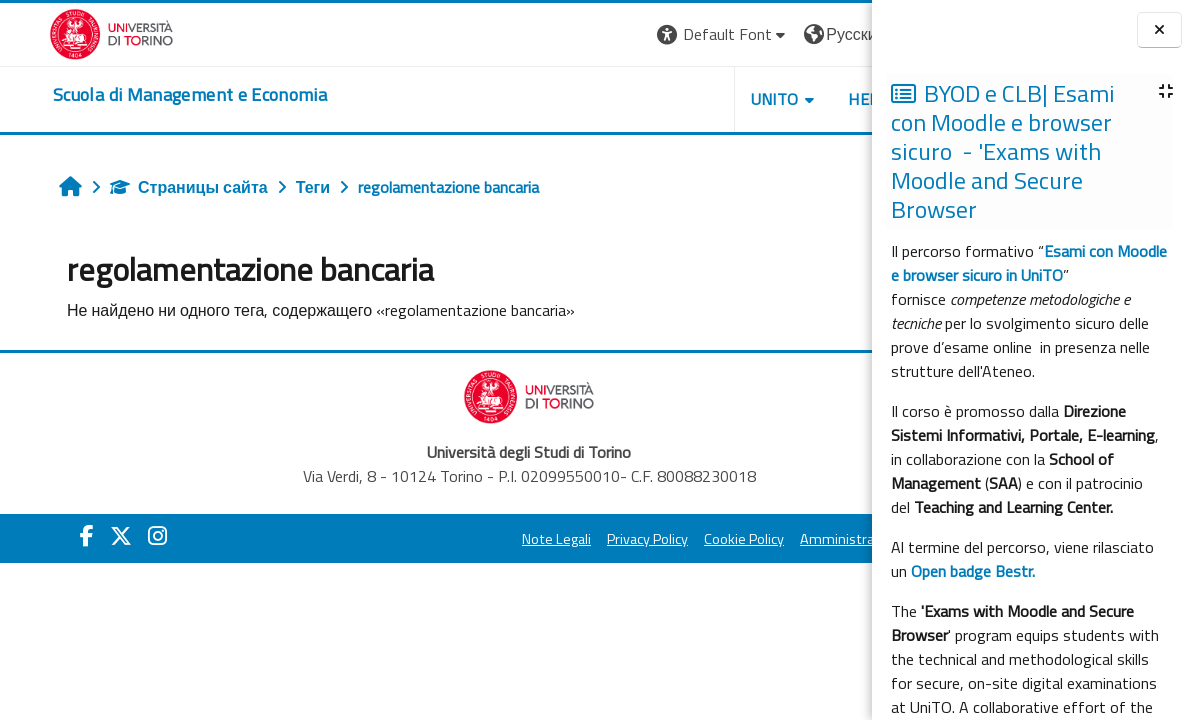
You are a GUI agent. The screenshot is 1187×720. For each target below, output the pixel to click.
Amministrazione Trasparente (756, 539)
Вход (838, 34)
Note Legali (419, 539)
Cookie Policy (607, 539)
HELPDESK (751, 99)
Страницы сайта (150, 187)
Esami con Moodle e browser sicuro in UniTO (1029, 263)
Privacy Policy (510, 539)
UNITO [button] (638, 99)
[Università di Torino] (62, 32)
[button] (586, 34)
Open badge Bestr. (973, 571)
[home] (141, 95)
